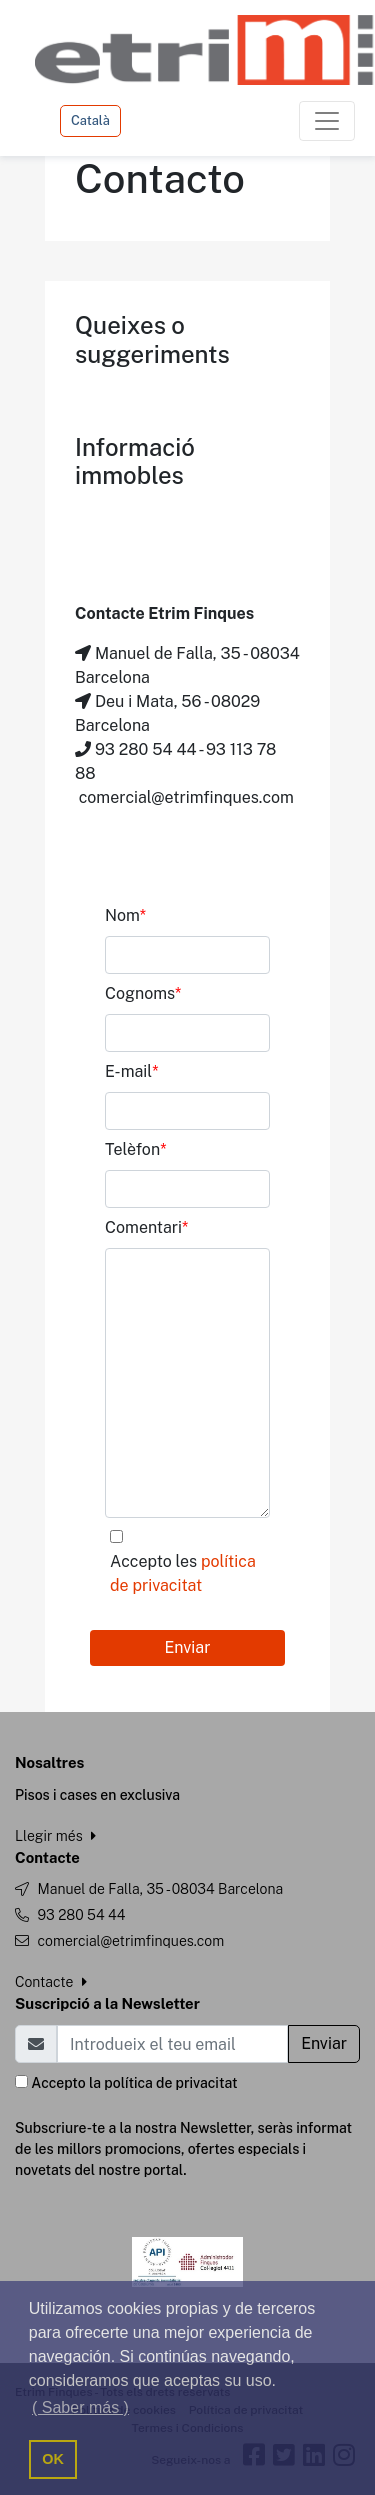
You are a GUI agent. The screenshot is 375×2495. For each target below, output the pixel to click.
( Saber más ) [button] (80, 2407)
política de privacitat (170, 2083)
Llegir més (55, 1836)
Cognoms (143, 993)
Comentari (146, 1227)
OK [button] (53, 2459)
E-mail (132, 1071)
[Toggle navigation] (327, 121)
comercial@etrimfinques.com (130, 1941)
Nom (125, 915)
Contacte (51, 1982)
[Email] (172, 2044)
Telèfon (135, 1149)
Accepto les (183, 1573)
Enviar (188, 1647)
